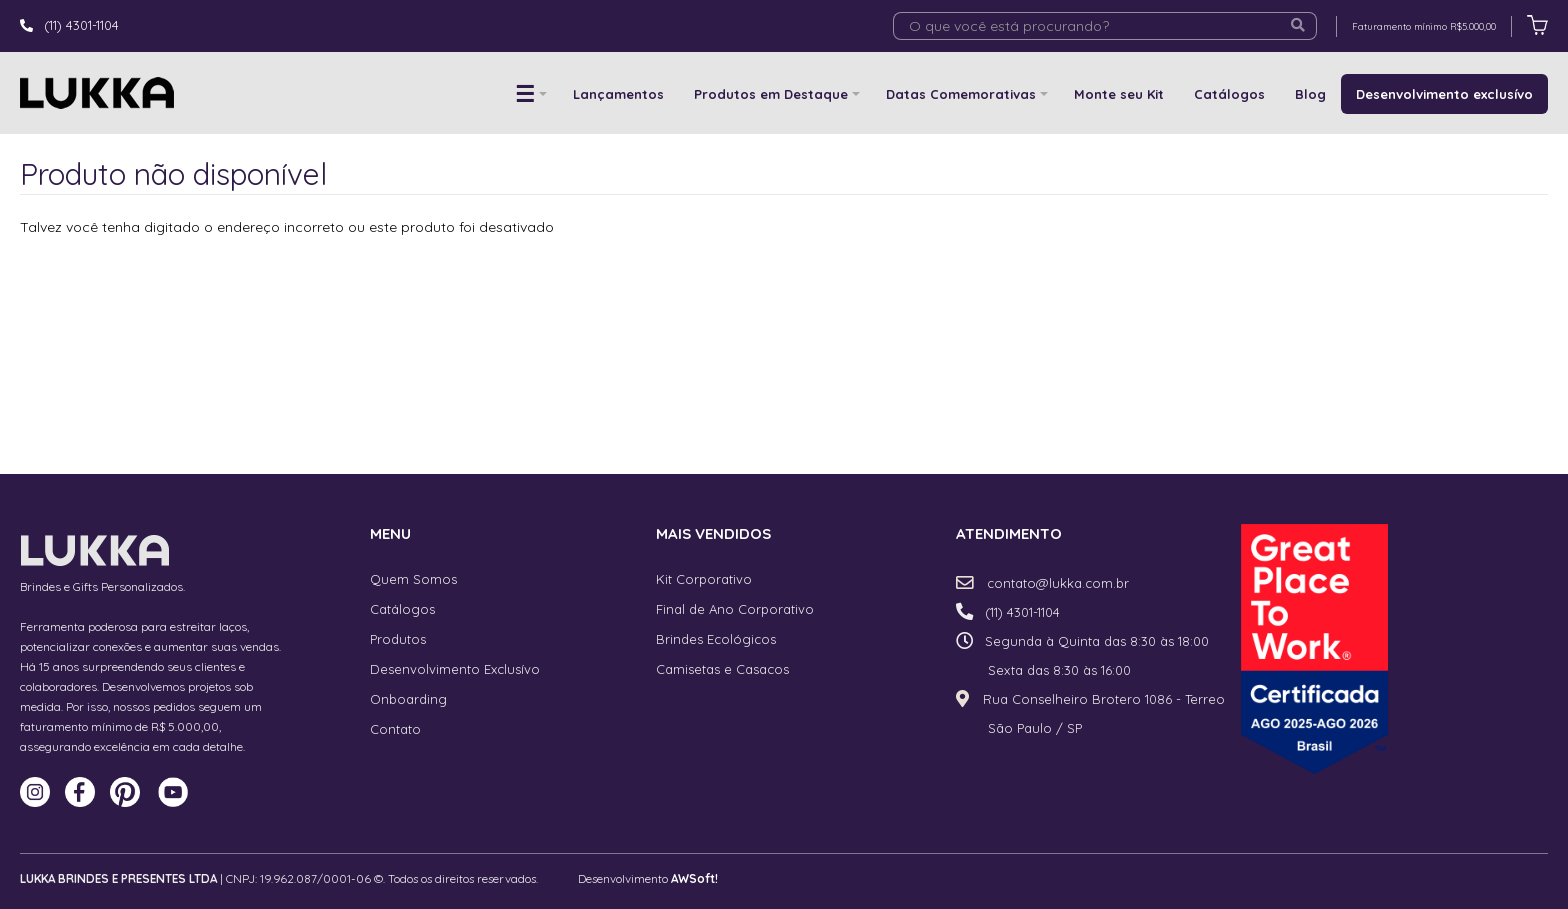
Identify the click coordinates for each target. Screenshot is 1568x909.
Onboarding (408, 699)
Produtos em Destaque (771, 94)
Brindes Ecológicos (716, 639)
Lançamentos (618, 94)
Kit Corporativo (704, 579)
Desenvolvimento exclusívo (1444, 94)
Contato (395, 729)
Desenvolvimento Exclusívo (455, 669)
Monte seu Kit (1119, 94)
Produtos (398, 639)
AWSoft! (694, 878)
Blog (1310, 94)
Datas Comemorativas (961, 94)
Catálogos (1229, 94)
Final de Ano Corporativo (735, 609)
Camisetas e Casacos (722, 669)
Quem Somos (413, 579)
